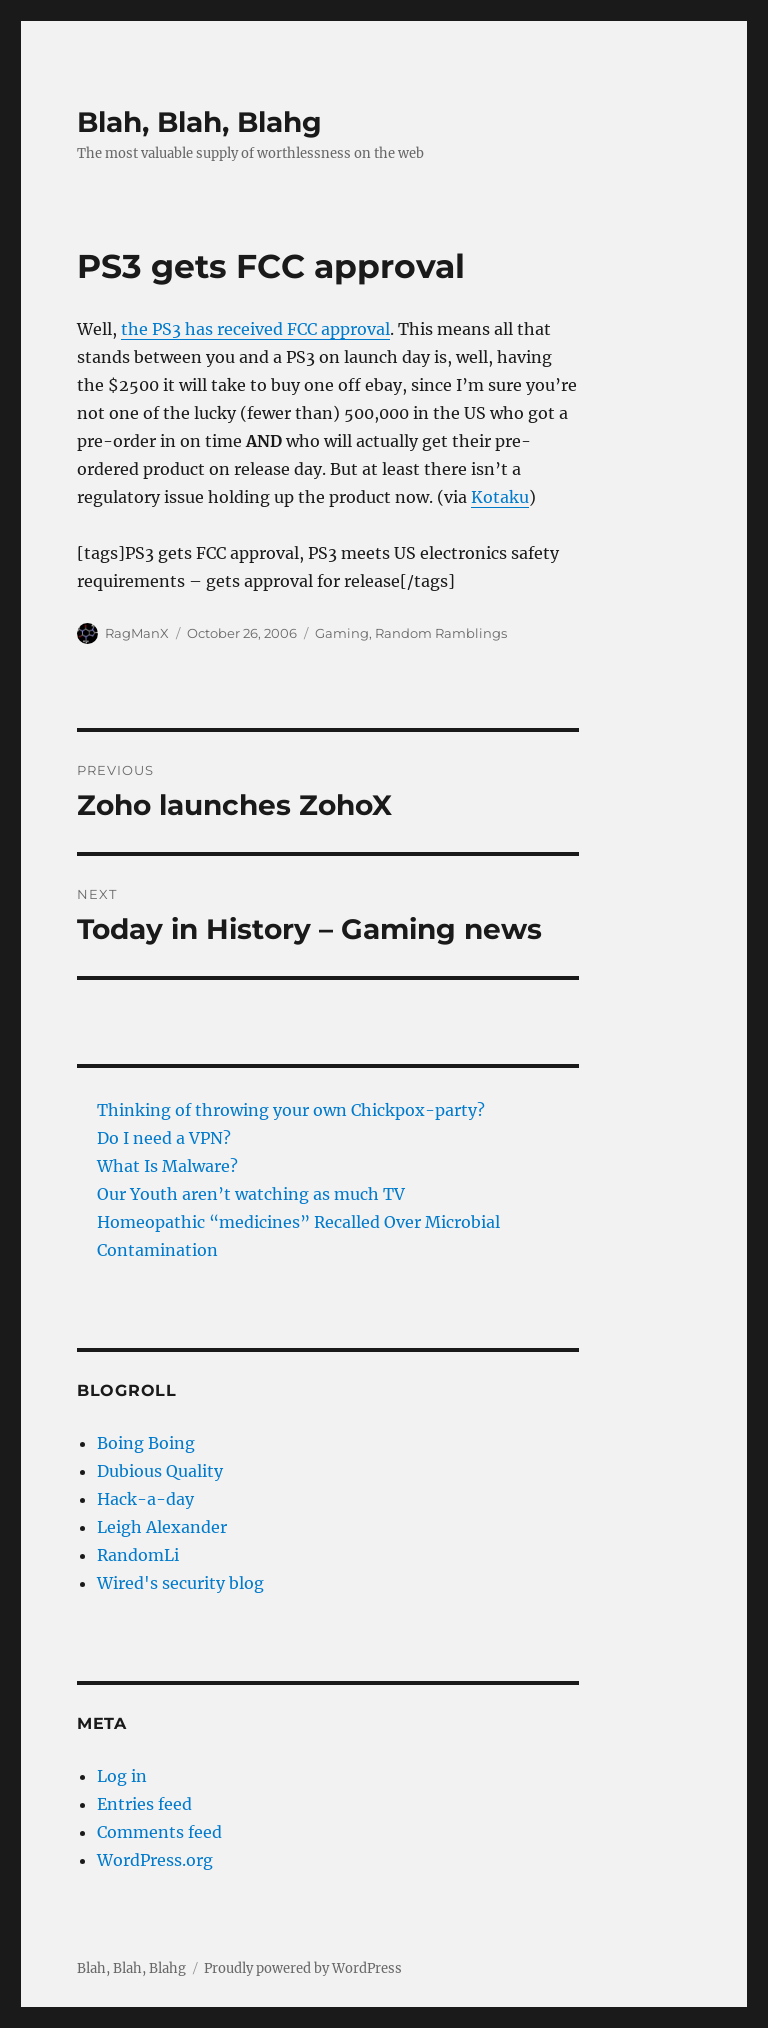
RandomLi (138, 1555)
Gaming (342, 633)
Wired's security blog (180, 1583)
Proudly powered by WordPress (303, 1968)
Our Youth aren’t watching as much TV (251, 1194)
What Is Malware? (167, 1166)
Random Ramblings (441, 633)
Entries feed (144, 1804)
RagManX (137, 633)
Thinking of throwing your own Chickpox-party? (291, 1110)
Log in (122, 1776)
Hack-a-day (145, 1499)
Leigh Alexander (162, 1527)
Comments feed (159, 1832)
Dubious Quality (160, 1471)
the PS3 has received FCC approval (255, 329)
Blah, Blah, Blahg (199, 122)
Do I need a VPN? (164, 1138)
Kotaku (500, 497)
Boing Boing (146, 1443)
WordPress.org (155, 1860)
